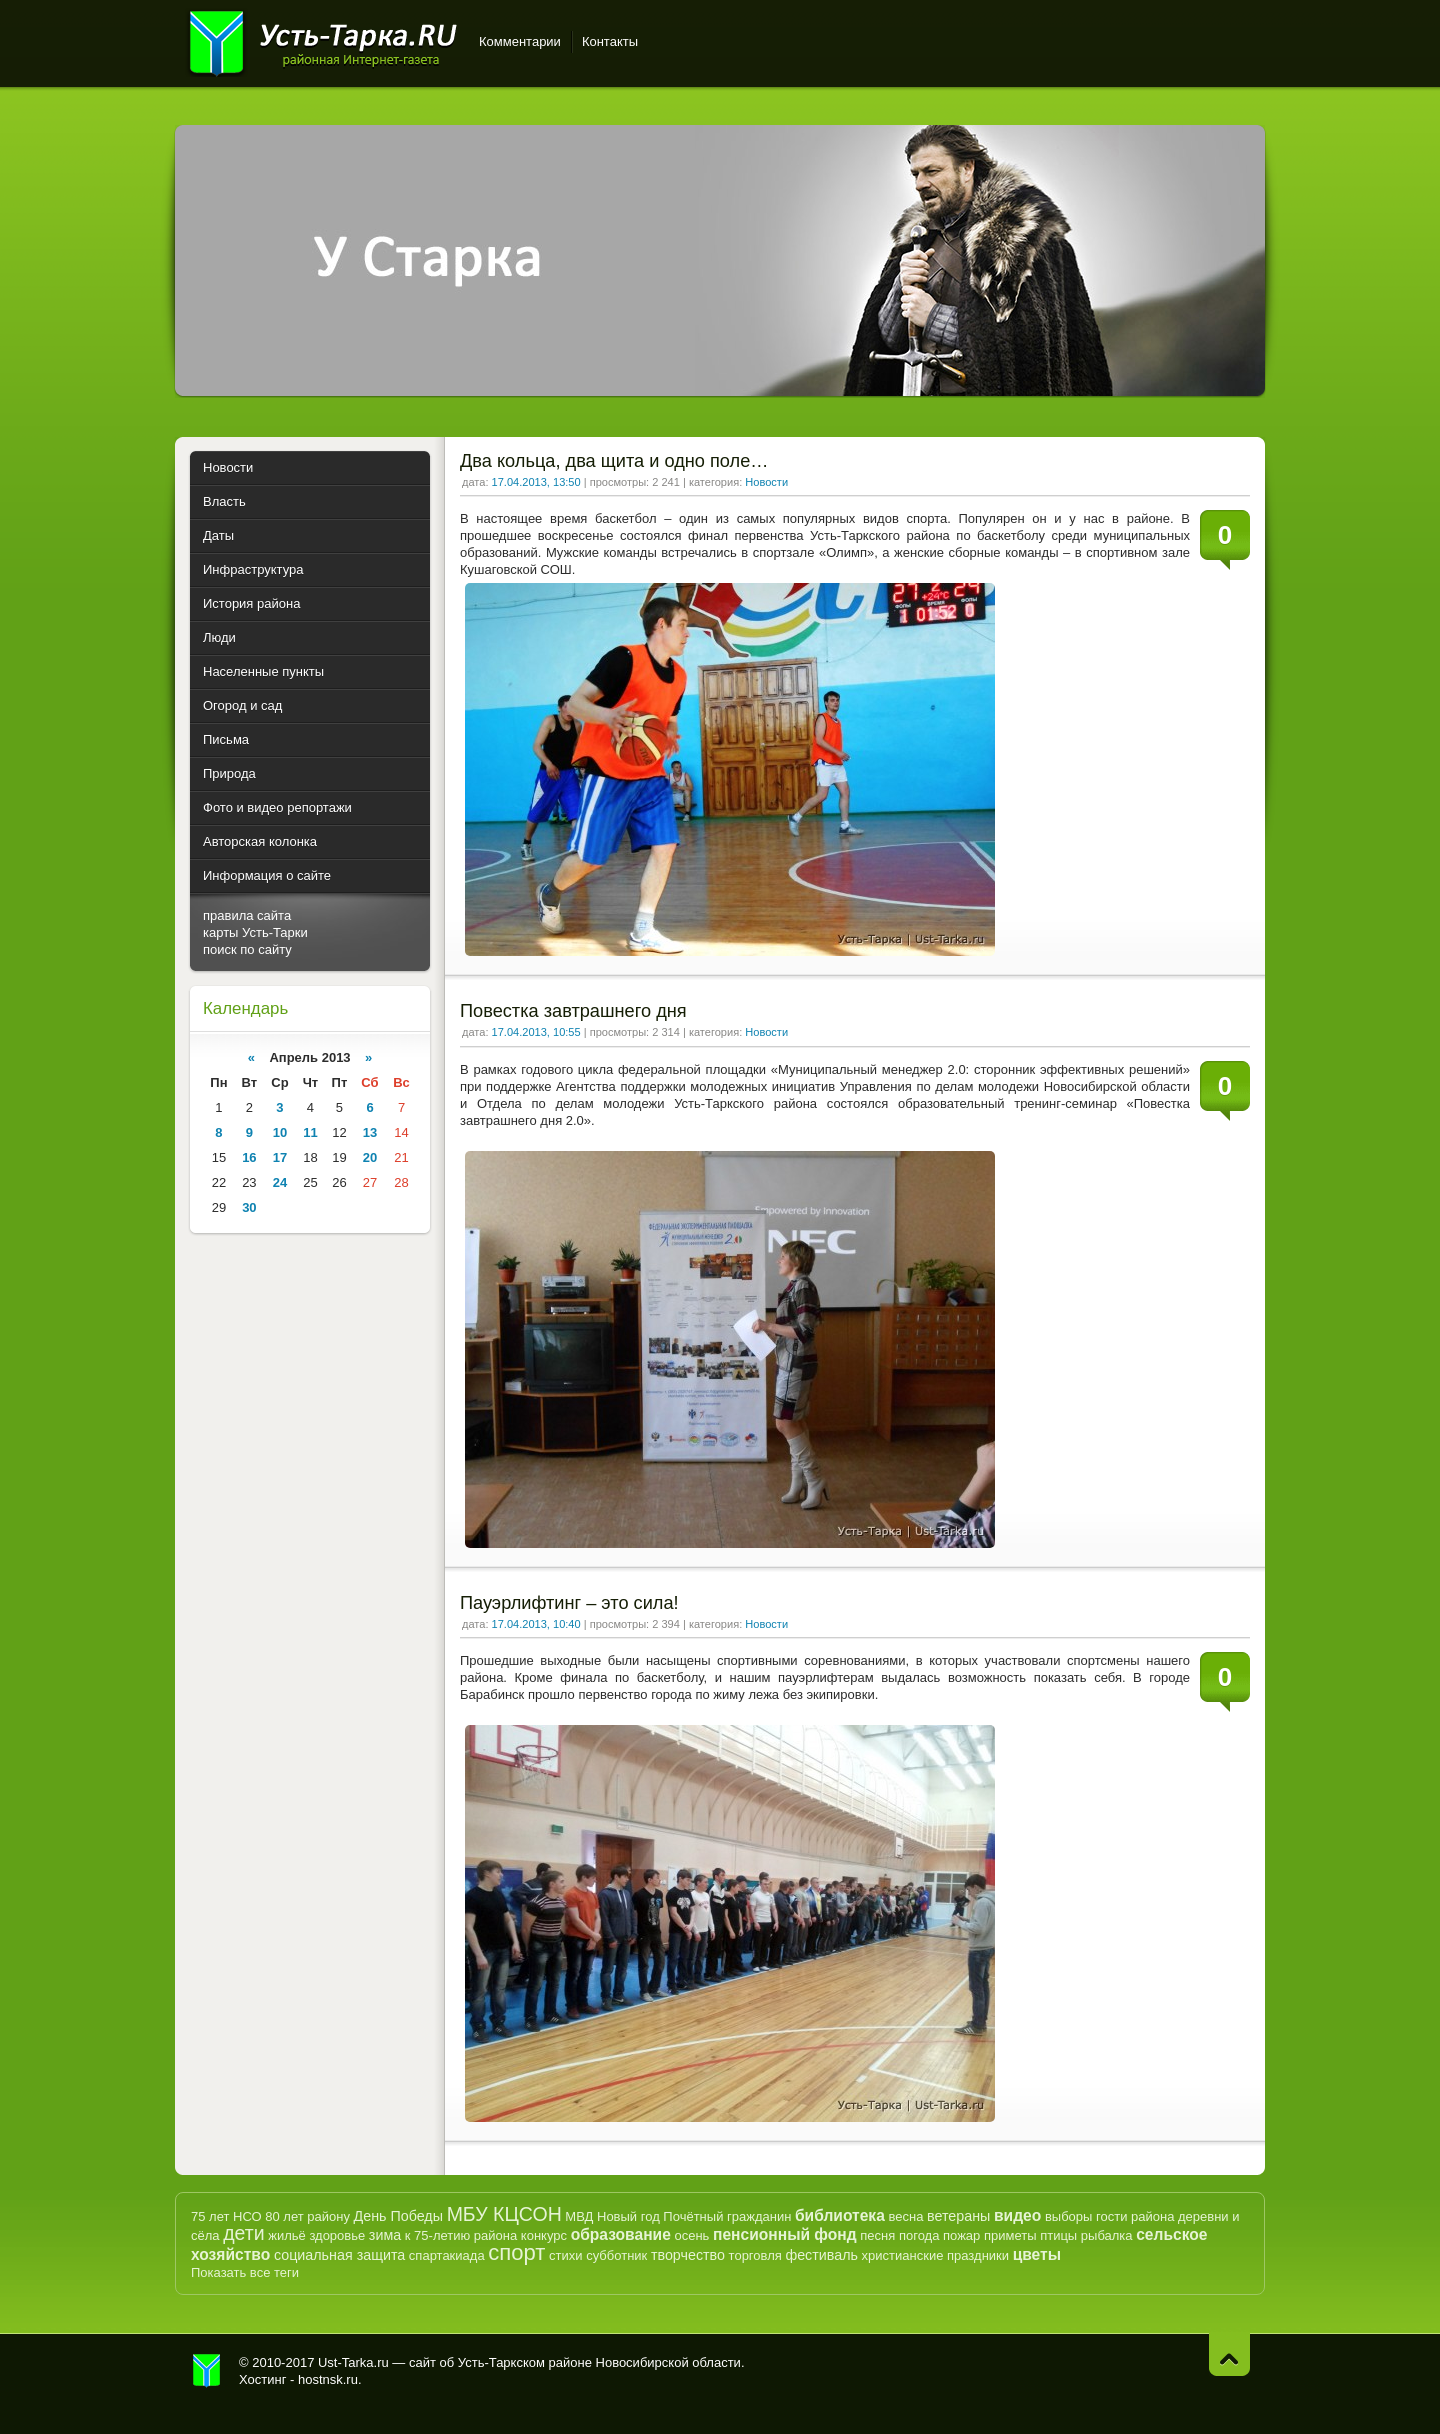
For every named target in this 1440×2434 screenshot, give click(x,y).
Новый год (628, 2216)
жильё (287, 2235)
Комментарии (520, 41)
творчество (688, 2255)
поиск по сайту (247, 949)
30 (249, 1207)
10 (280, 1132)
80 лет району (307, 2216)
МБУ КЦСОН (504, 2214)
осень (691, 2235)
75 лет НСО (226, 2216)
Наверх (1229, 2354)
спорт (516, 2252)
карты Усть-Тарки (255, 932)
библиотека (840, 2215)
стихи (565, 2255)
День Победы (398, 2216)
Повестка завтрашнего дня (573, 1011)
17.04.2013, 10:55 (536, 1032)
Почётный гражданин (727, 2216)
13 (370, 1132)
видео (1017, 2215)
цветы (1037, 2254)
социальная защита (339, 2255)
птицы (1058, 2235)
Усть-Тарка (322, 40)
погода (919, 2235)
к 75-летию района (461, 2235)
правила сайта (247, 915)
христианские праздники (935, 2255)
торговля (755, 2255)
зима (385, 2235)
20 (370, 1157)
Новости (766, 482)
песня (877, 2235)
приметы (1010, 2235)
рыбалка (1107, 2235)
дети (243, 2233)
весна (905, 2216)
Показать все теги (245, 2272)
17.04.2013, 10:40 (536, 1624)
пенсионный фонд (785, 2234)
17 (280, 1157)
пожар (961, 2235)
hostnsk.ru (328, 2379)
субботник (616, 2255)
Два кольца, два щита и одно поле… (614, 461)
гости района (1135, 2216)
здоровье (337, 2235)
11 (310, 1132)
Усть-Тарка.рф (207, 2371)
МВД (579, 2216)
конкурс (544, 2235)
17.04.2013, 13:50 (536, 482)
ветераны (958, 2216)
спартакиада (447, 2255)
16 (249, 1157)
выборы (1069, 2216)
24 (280, 1182)
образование (621, 2234)
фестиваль (821, 2255)
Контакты (610, 41)
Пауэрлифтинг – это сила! (569, 1603)
